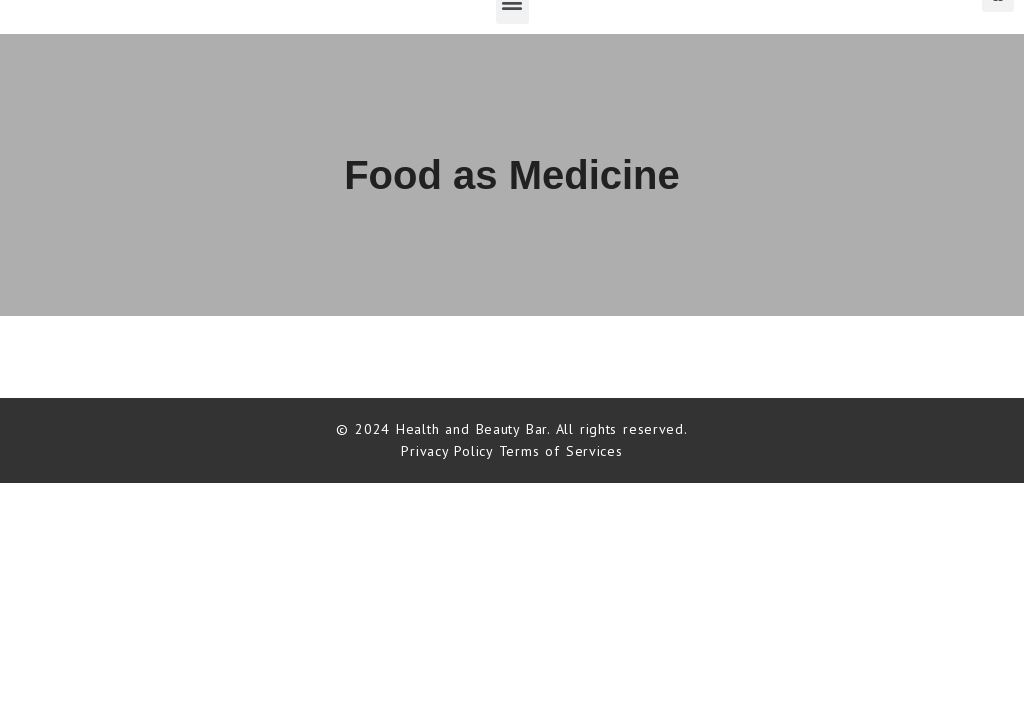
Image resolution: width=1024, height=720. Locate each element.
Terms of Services (561, 451)
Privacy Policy (449, 451)
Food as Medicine (512, 175)
